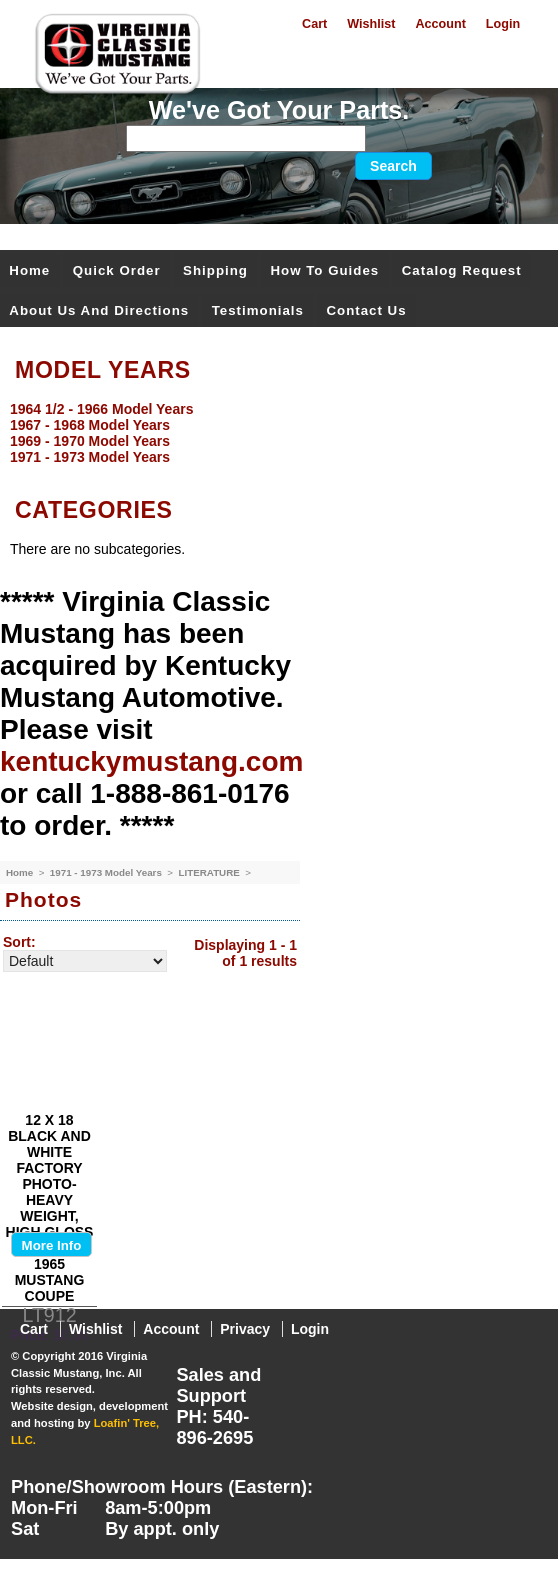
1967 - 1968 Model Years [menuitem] (90, 425)
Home (29, 270)
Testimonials (258, 310)
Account (440, 24)
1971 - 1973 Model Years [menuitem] (90, 457)
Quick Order (117, 270)
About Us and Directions (99, 310)
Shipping (215, 270)
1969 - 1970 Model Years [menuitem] (90, 441)
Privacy (245, 1329)
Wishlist (371, 24)
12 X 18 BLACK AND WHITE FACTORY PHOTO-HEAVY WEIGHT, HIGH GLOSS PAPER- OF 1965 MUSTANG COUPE (50, 1208)
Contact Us (366, 310)
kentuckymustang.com (151, 761)
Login (503, 24)
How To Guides (324, 270)
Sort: (19, 942)
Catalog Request (462, 270)
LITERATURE (210, 872)
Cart (314, 24)
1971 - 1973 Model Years (107, 872)
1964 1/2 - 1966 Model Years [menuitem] (101, 409)
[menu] (274, 433)
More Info (52, 1245)
